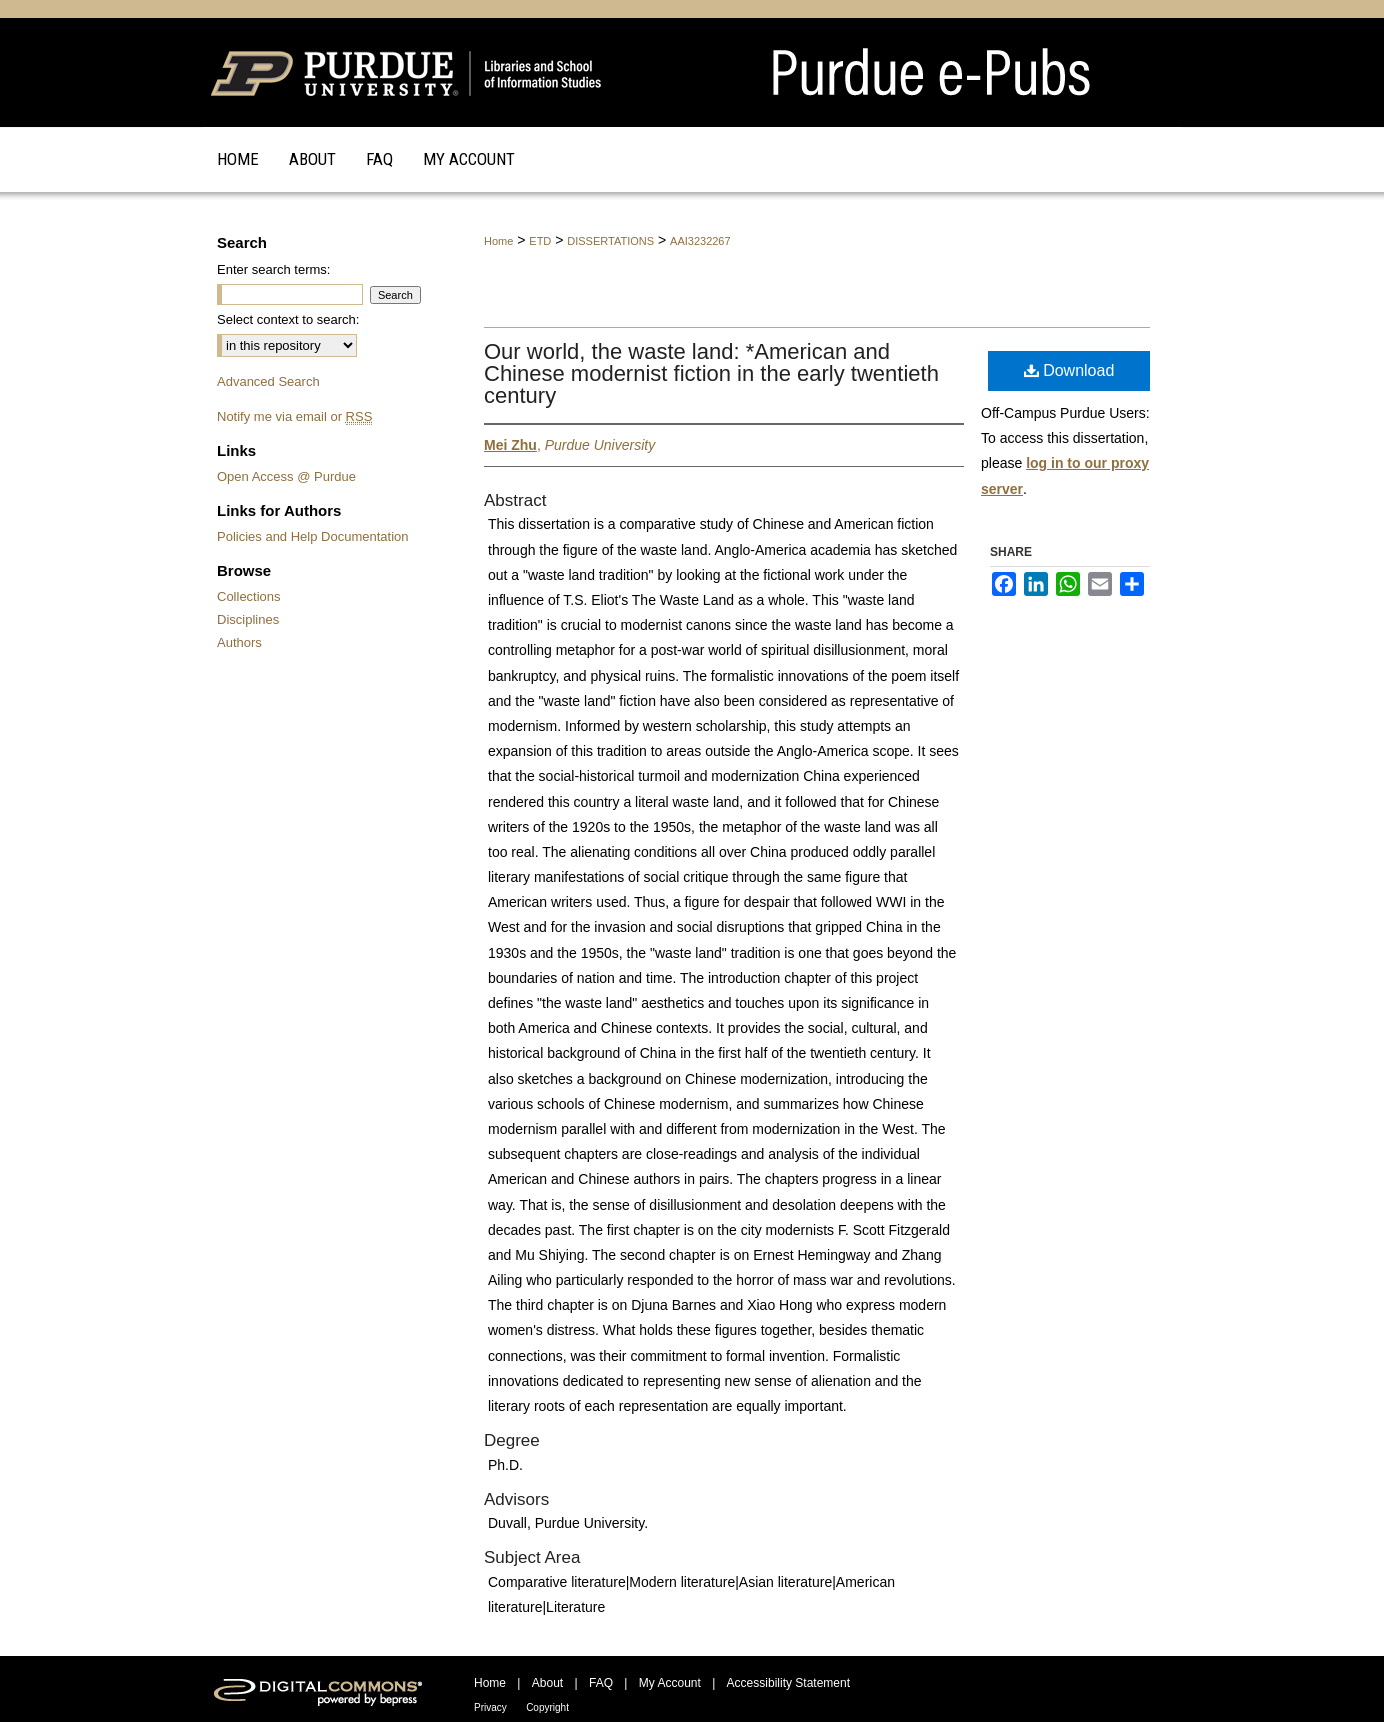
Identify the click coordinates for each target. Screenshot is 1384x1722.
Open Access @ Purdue (286, 476)
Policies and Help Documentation (313, 536)
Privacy (490, 1707)
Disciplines (248, 619)
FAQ (601, 1683)
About (547, 1683)
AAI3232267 (700, 241)
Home (498, 241)
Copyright (547, 1707)
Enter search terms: (273, 269)
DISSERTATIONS (610, 241)
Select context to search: (288, 319)
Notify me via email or (294, 416)
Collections (249, 596)
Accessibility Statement (788, 1683)
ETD (540, 241)
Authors (239, 642)
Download (1069, 370)
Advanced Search (268, 381)
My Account (670, 1683)
